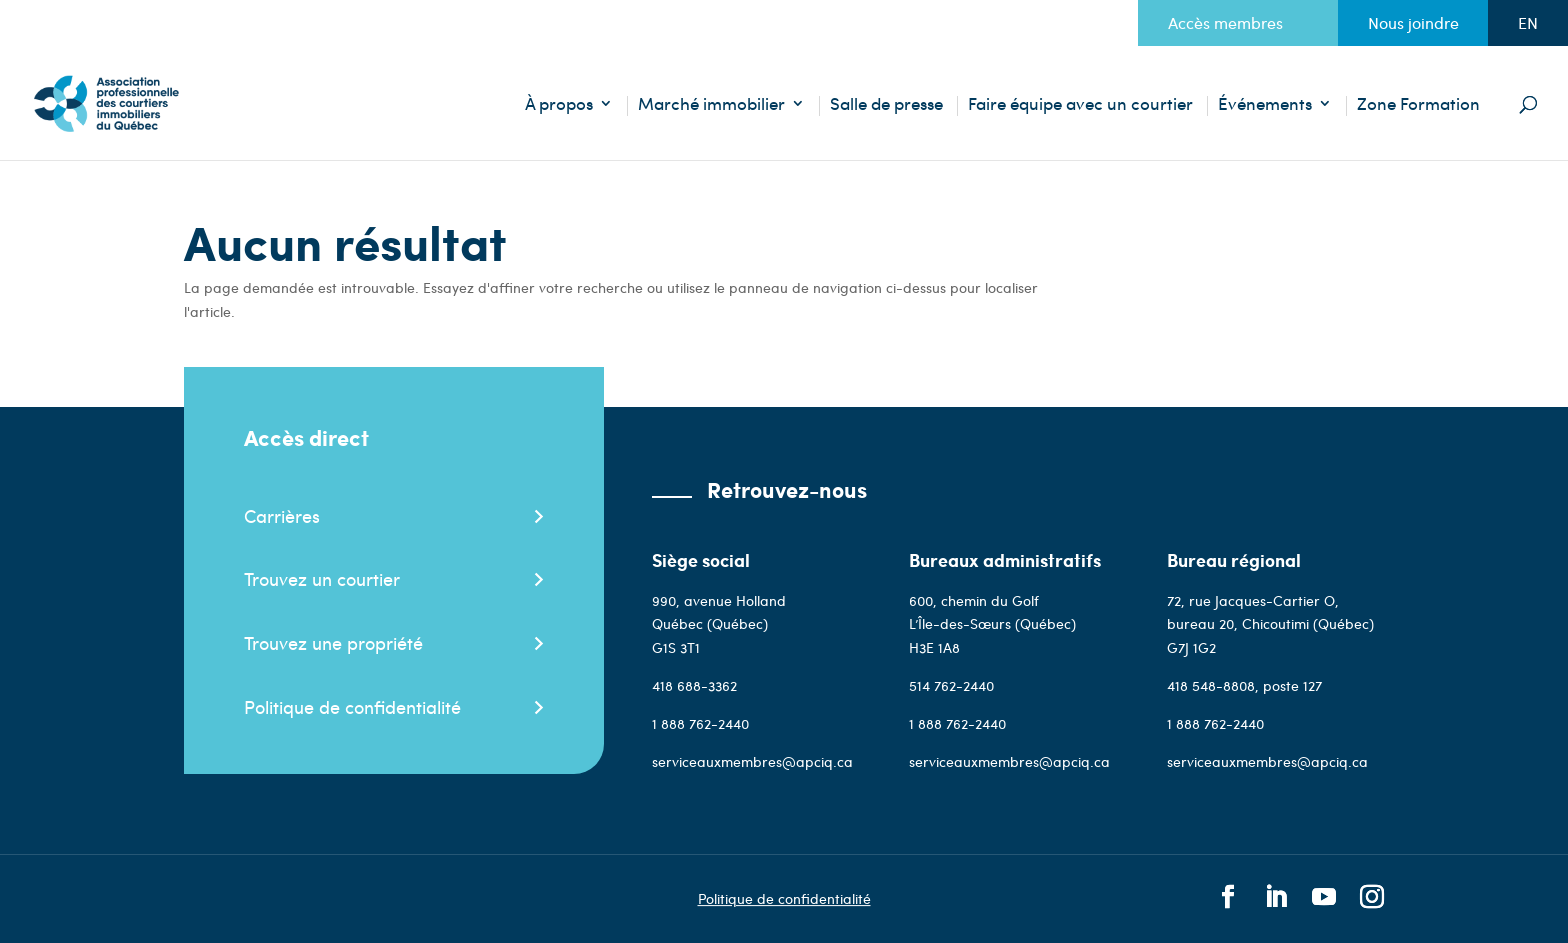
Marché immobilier (711, 105)
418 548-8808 (1211, 685)
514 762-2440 (951, 685)
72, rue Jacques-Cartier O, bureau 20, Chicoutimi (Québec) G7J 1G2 (1270, 624)
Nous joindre (1413, 23)
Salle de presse (886, 105)
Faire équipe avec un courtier (1080, 105)
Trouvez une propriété (333, 642)
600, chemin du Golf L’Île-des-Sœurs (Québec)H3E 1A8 (992, 624)
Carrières (282, 515)
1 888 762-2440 (700, 723)
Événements (1265, 105)
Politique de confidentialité (352, 706)
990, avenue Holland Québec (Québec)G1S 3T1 (719, 624)
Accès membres (1225, 23)
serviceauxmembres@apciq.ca (752, 761)
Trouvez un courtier (322, 578)
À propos (559, 105)
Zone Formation (1418, 105)
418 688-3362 (694, 685)
